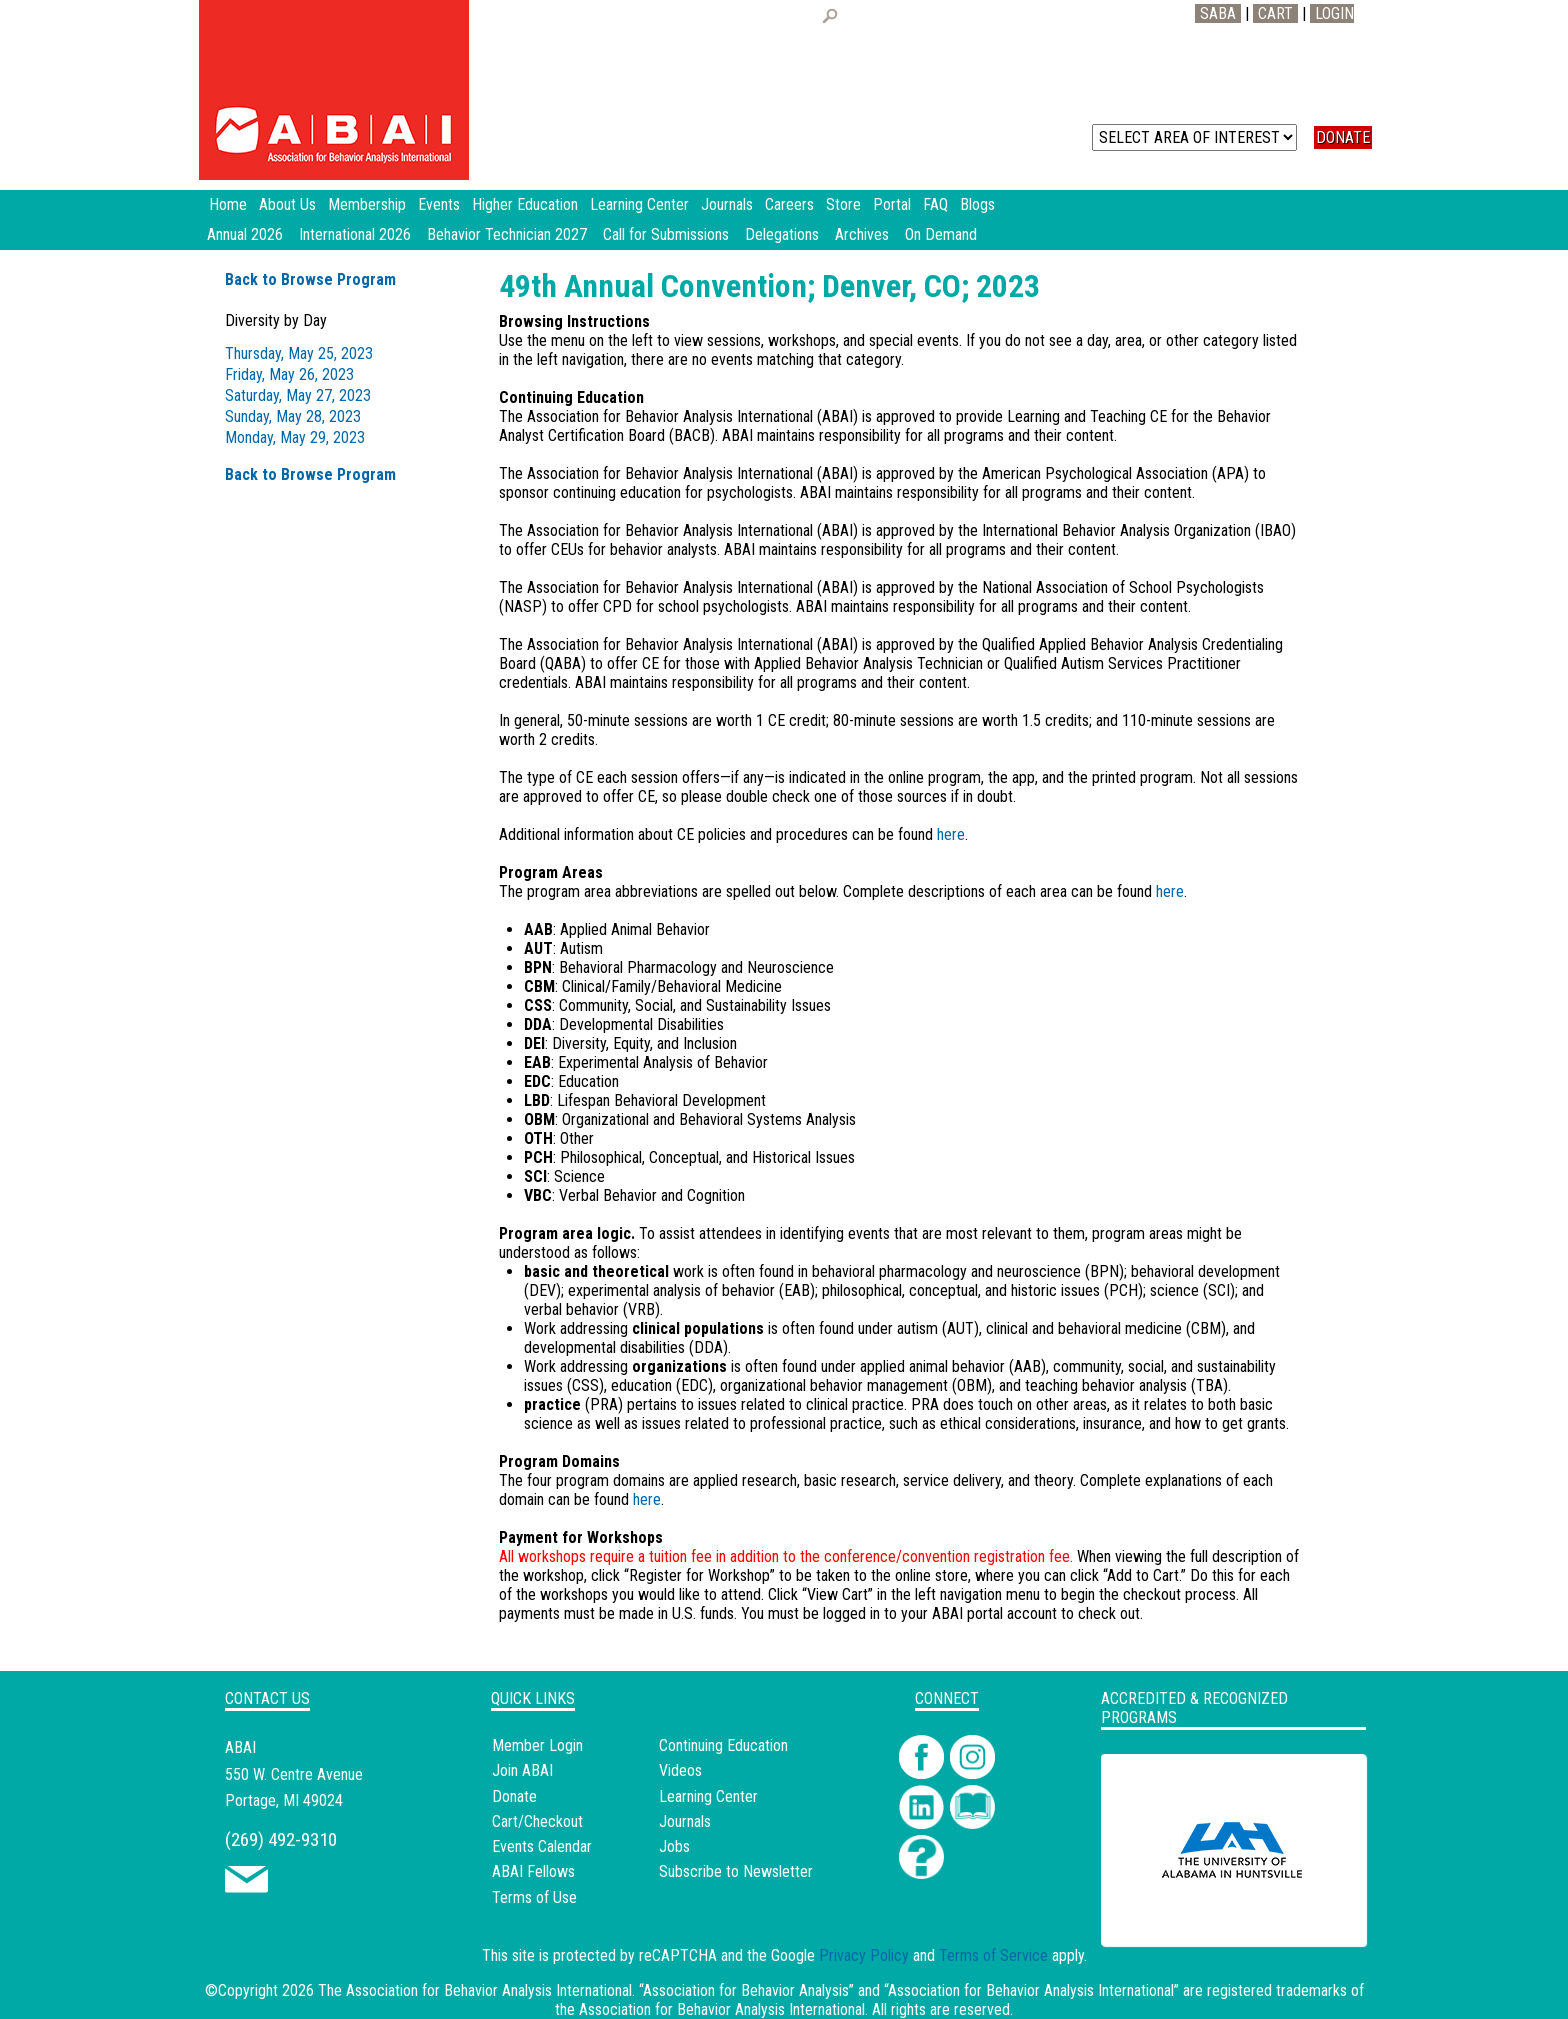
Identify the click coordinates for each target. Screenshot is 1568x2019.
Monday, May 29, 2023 (295, 437)
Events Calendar (542, 1846)
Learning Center (708, 1796)
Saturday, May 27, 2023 (298, 395)
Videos (680, 1770)
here (951, 834)
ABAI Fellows (533, 1871)
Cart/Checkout (537, 1821)
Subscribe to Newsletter (736, 1871)
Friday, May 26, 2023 (289, 374)
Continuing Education (723, 1745)
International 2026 (355, 234)
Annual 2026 (245, 234)
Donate (514, 1796)
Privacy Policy (864, 1955)
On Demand (941, 234)
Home (228, 204)
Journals (685, 1821)
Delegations (782, 234)
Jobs (674, 1846)
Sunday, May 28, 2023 (293, 416)
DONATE (1343, 137)
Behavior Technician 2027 (507, 234)
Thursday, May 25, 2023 (299, 353)
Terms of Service (993, 1955)
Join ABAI (522, 1770)
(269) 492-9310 (281, 1839)
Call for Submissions (666, 234)
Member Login (537, 1745)
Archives (862, 234)
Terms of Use (534, 1897)
